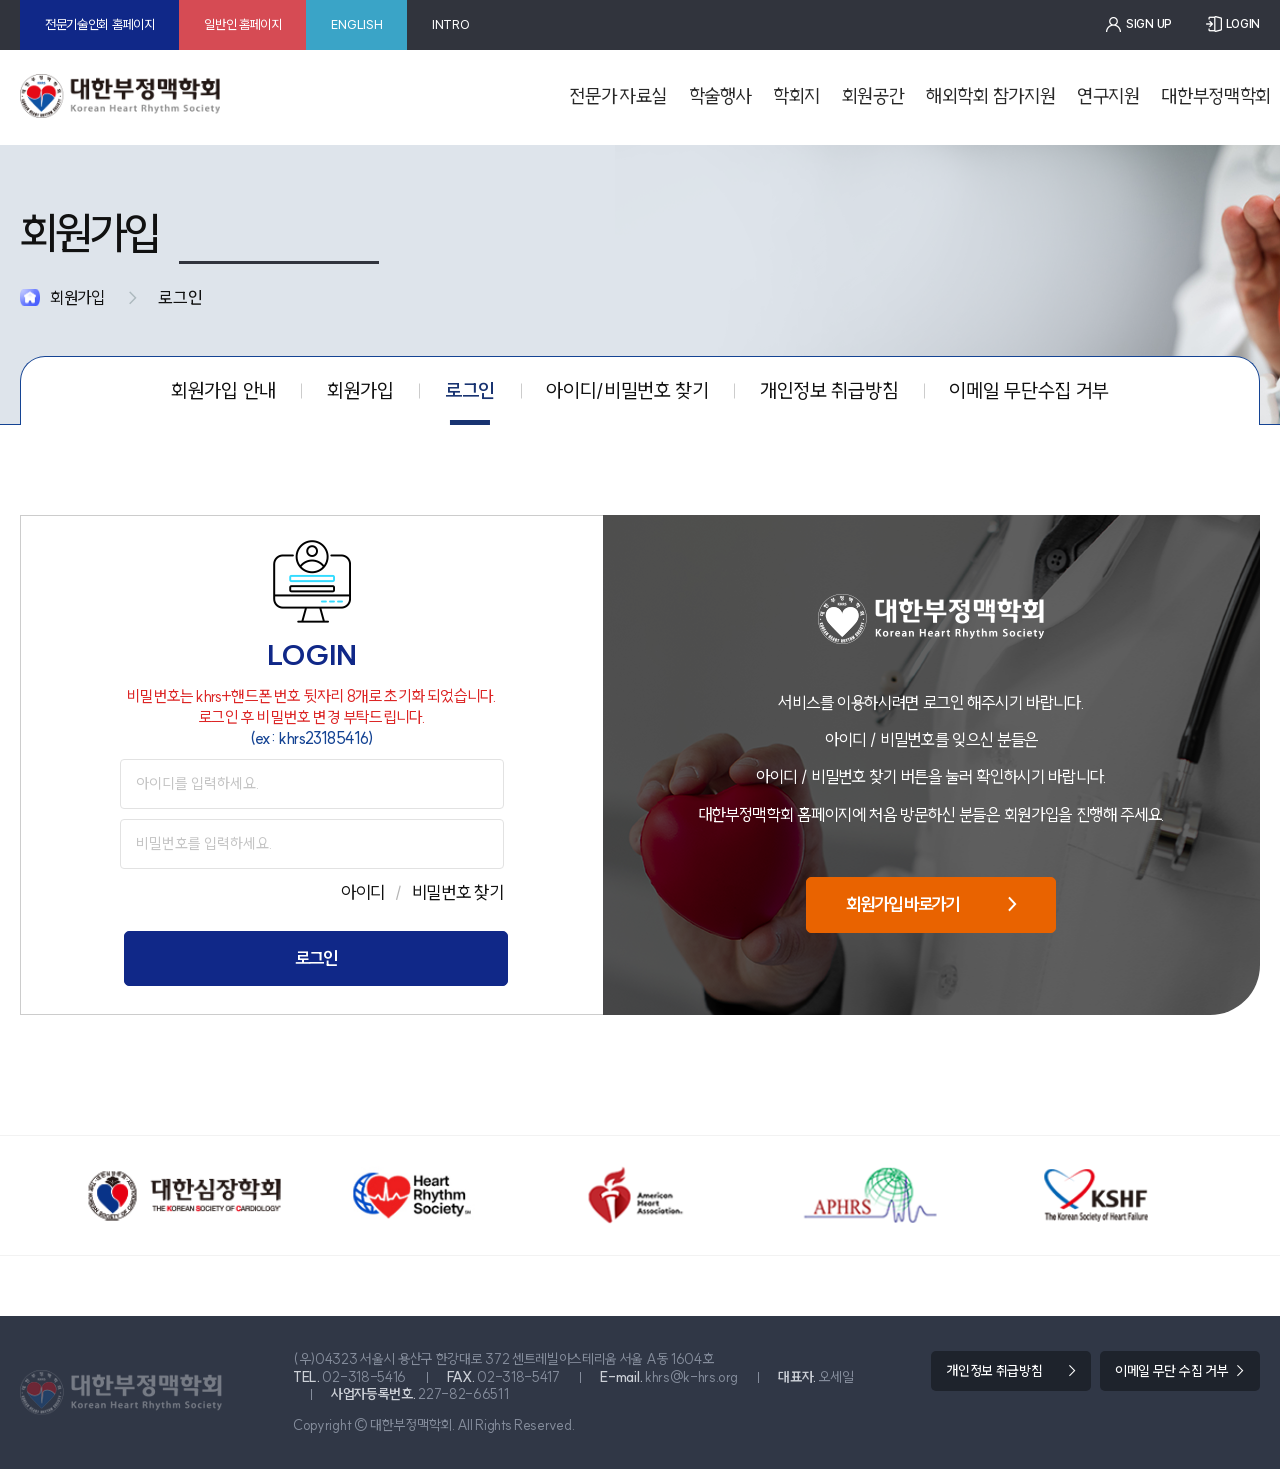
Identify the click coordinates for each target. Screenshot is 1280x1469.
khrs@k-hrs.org (691, 1377)
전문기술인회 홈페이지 (100, 24)
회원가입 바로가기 (931, 904)
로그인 (315, 958)
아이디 (363, 892)
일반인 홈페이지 (243, 24)
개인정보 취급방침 (994, 1371)
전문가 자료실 (618, 96)
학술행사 (720, 96)
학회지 (796, 96)
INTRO (450, 24)
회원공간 (873, 96)
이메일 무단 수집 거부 (1171, 1371)
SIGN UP (1149, 24)
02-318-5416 (364, 1377)
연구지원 (1108, 96)
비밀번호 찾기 (458, 892)
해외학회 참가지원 (990, 96)
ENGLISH (356, 24)
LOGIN (1243, 24)
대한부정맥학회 (1216, 96)
